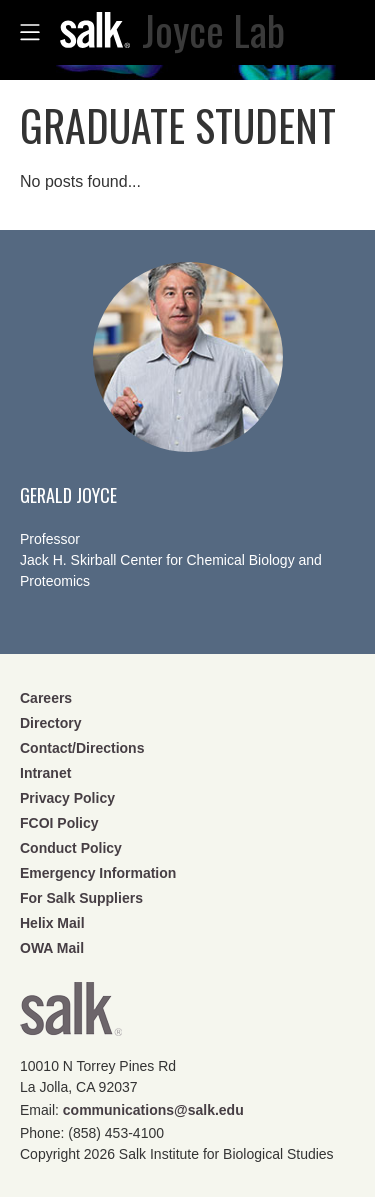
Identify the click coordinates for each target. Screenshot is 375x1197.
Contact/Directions (82, 748)
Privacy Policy (67, 798)
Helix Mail (52, 923)
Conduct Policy (71, 848)
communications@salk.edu (153, 1110)
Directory (50, 723)
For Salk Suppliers (81, 898)
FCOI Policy (59, 823)
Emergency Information (98, 873)
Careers (46, 698)
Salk (71, 1015)
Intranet (45, 773)
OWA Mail (52, 948)
